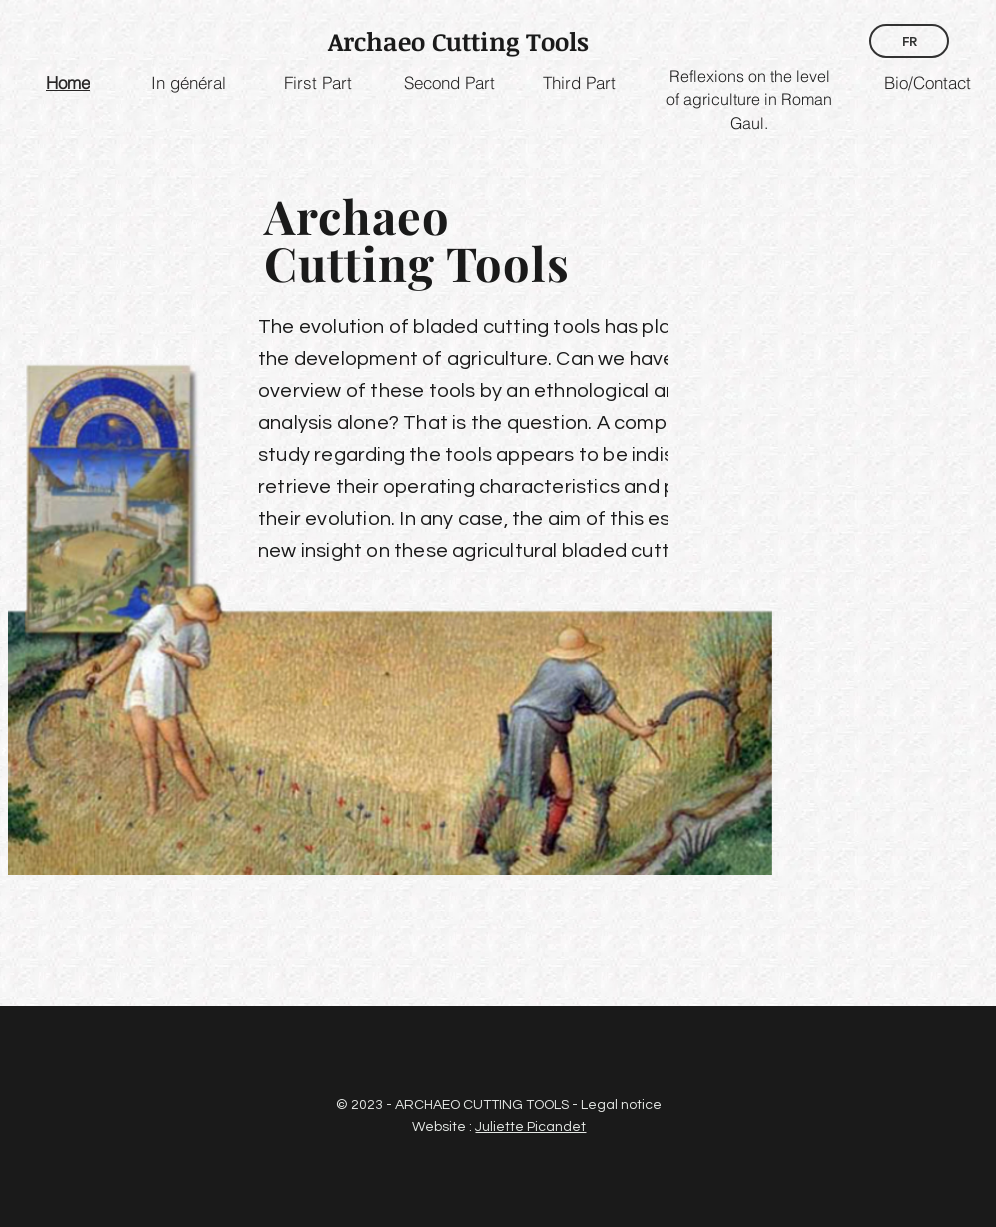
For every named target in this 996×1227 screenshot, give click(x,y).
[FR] (909, 41)
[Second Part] (449, 82)
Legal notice (621, 1105)
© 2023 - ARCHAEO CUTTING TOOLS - (458, 1105)
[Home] (68, 82)
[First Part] (318, 82)
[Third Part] (579, 82)
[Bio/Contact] (927, 82)
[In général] (188, 82)
